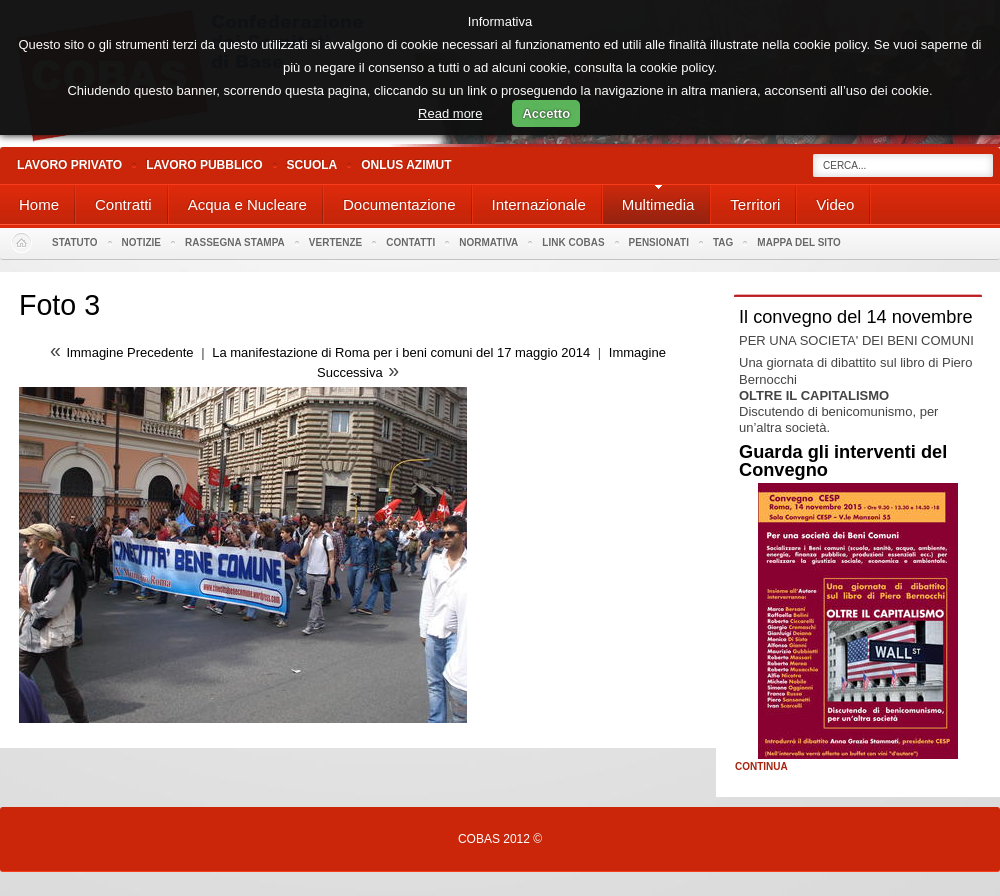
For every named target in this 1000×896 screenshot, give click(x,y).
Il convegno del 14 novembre (856, 317)
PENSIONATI (659, 242)
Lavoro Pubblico (204, 165)
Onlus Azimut (406, 165)
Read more (450, 113)
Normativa (488, 242)
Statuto (75, 242)
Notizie (141, 242)
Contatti (410, 242)
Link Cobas (573, 242)
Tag (723, 242)
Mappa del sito (799, 242)
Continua (761, 767)
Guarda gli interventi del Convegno (843, 461)
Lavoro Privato (69, 165)
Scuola (312, 165)
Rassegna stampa (235, 242)
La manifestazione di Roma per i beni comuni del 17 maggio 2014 (401, 352)
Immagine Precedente (129, 352)
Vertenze (335, 242)
